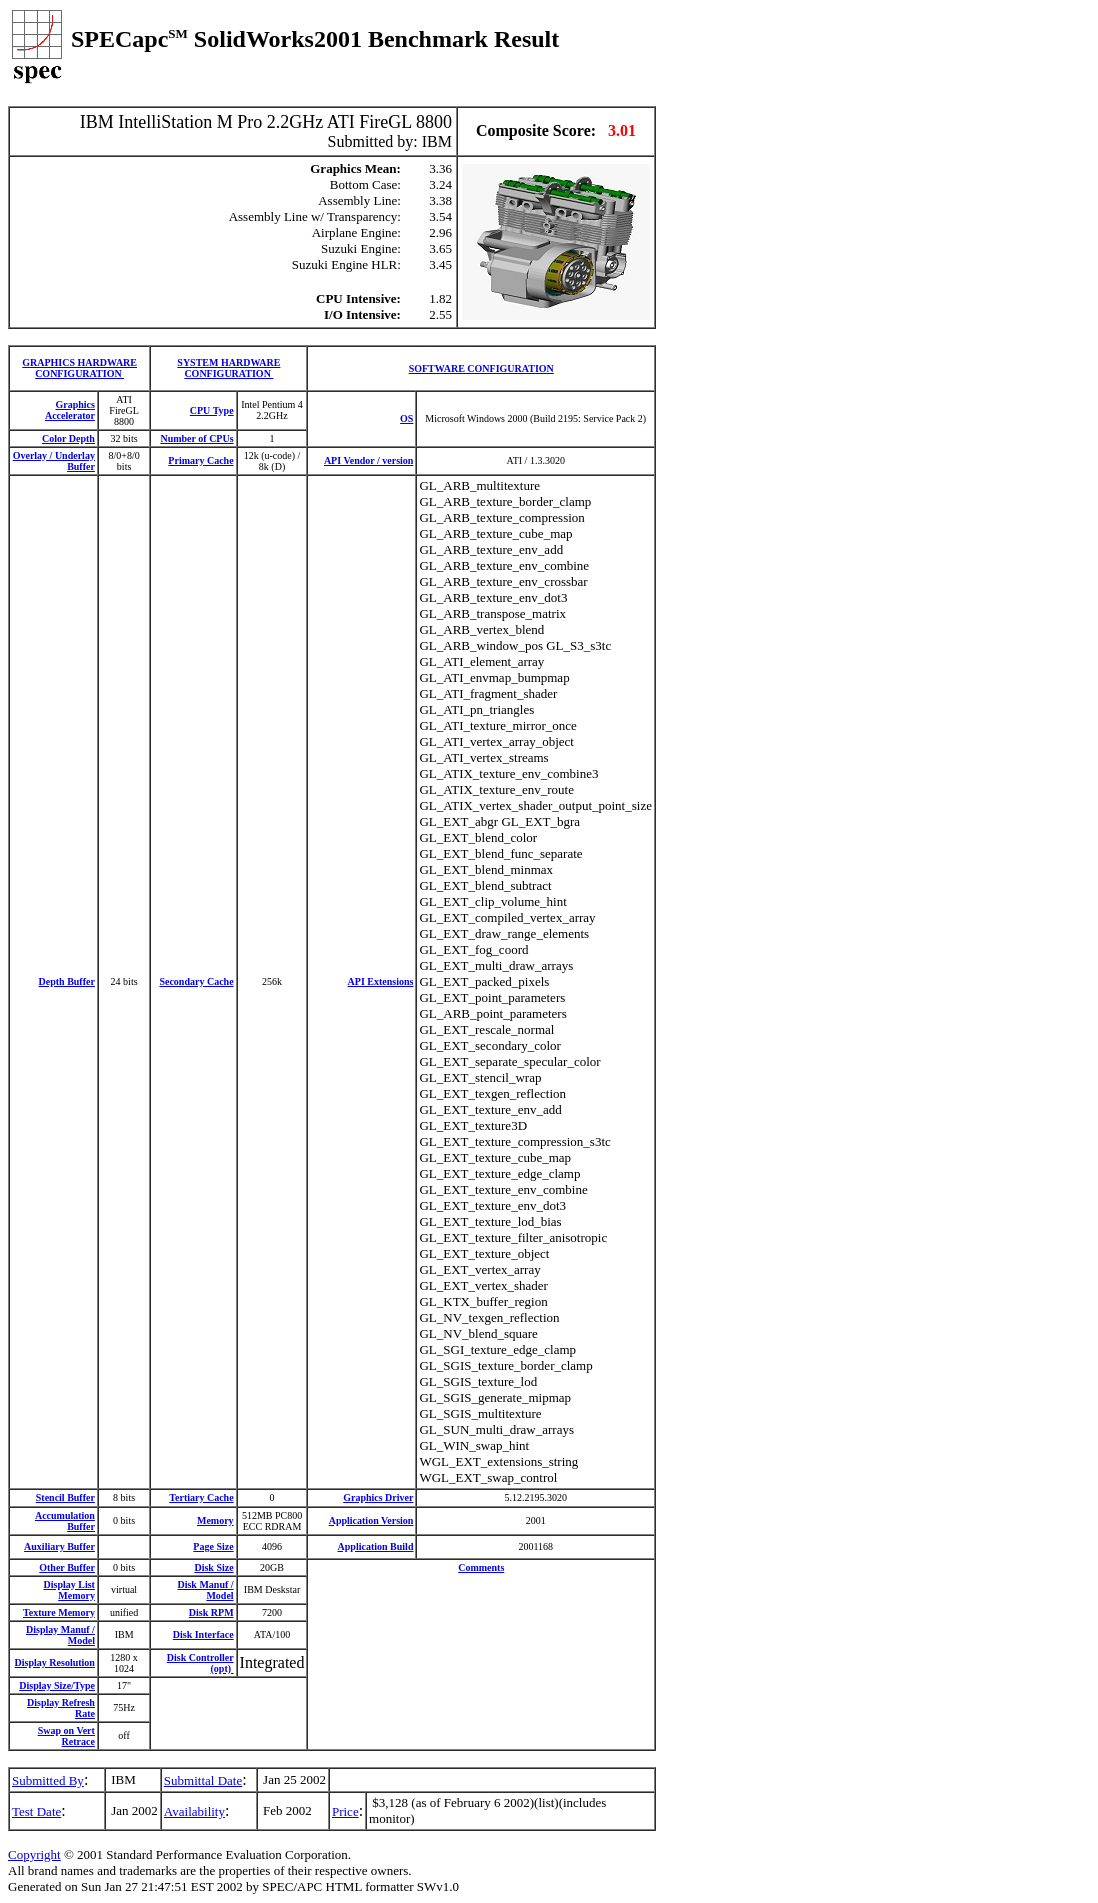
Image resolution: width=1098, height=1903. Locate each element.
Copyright (34, 1854)
